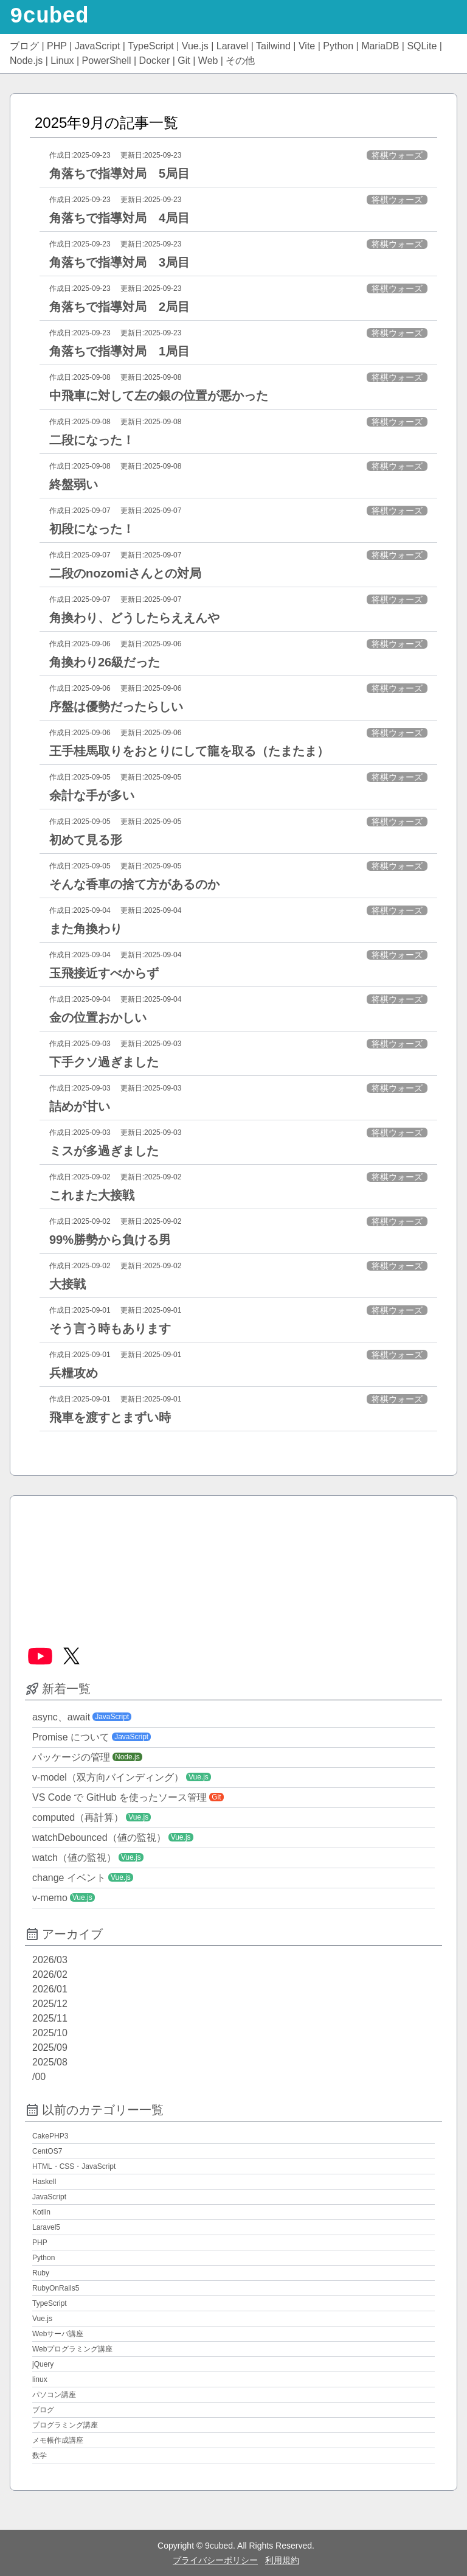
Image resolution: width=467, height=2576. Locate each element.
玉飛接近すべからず (104, 973)
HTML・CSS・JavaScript (74, 2166)
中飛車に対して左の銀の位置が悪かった (158, 395)
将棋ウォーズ (397, 155)
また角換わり (85, 928)
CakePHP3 (50, 2136)
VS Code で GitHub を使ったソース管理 (119, 1797)
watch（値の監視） (74, 1857)
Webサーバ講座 (57, 2334)
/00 (39, 2077)
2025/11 (49, 2018)
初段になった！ (91, 529)
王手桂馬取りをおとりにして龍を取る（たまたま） (189, 751)
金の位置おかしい (98, 1017)
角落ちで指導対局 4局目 (119, 218)
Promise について (70, 1737)
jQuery (43, 2364)
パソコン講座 (54, 2394)
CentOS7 (47, 2151)
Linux (62, 60)
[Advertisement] (233, 1566)
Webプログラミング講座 (72, 2349)
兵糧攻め (73, 1373)
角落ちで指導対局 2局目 (119, 306)
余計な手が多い (91, 795)
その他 (240, 60)
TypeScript (151, 46)
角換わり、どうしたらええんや (134, 617)
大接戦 (67, 1284)
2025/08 (49, 2062)
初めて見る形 (85, 839)
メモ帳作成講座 (57, 2440)
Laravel (232, 46)
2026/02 (49, 1974)
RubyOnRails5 (55, 2288)
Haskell (44, 2181)
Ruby (40, 2273)
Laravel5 (46, 2227)
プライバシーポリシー (215, 2560)
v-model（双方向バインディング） (108, 1777)
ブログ (24, 46)
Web (208, 60)
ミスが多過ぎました (104, 1150)
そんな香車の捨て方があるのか (134, 884)
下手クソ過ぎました (104, 1062)
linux (39, 2379)
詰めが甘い (79, 1106)
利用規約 (282, 2560)
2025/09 (49, 2047)
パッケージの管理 (71, 1757)
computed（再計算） (77, 1817)
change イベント (69, 1878)
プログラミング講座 (65, 2425)
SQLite (422, 46)
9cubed (49, 17)
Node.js (26, 60)
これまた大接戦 (91, 1195)
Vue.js (195, 46)
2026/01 (49, 1989)
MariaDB (380, 46)
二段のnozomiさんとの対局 (125, 573)
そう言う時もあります (110, 1328)
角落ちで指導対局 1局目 (119, 351)
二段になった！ (91, 440)
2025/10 (49, 2033)
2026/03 (49, 1960)
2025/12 (49, 2003)
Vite (307, 46)
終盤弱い (73, 484)
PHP (57, 46)
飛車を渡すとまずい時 (110, 1417)
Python (338, 46)
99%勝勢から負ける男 (110, 1239)
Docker (154, 60)
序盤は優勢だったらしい (116, 706)
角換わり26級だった (104, 662)
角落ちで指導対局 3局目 (119, 262)
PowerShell (106, 60)
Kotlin (41, 2212)
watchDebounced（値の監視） (99, 1837)
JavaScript (97, 46)
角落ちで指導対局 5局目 (119, 173)
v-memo (49, 1898)
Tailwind (273, 46)
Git (184, 60)
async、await (61, 1717)
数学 (39, 2455)
